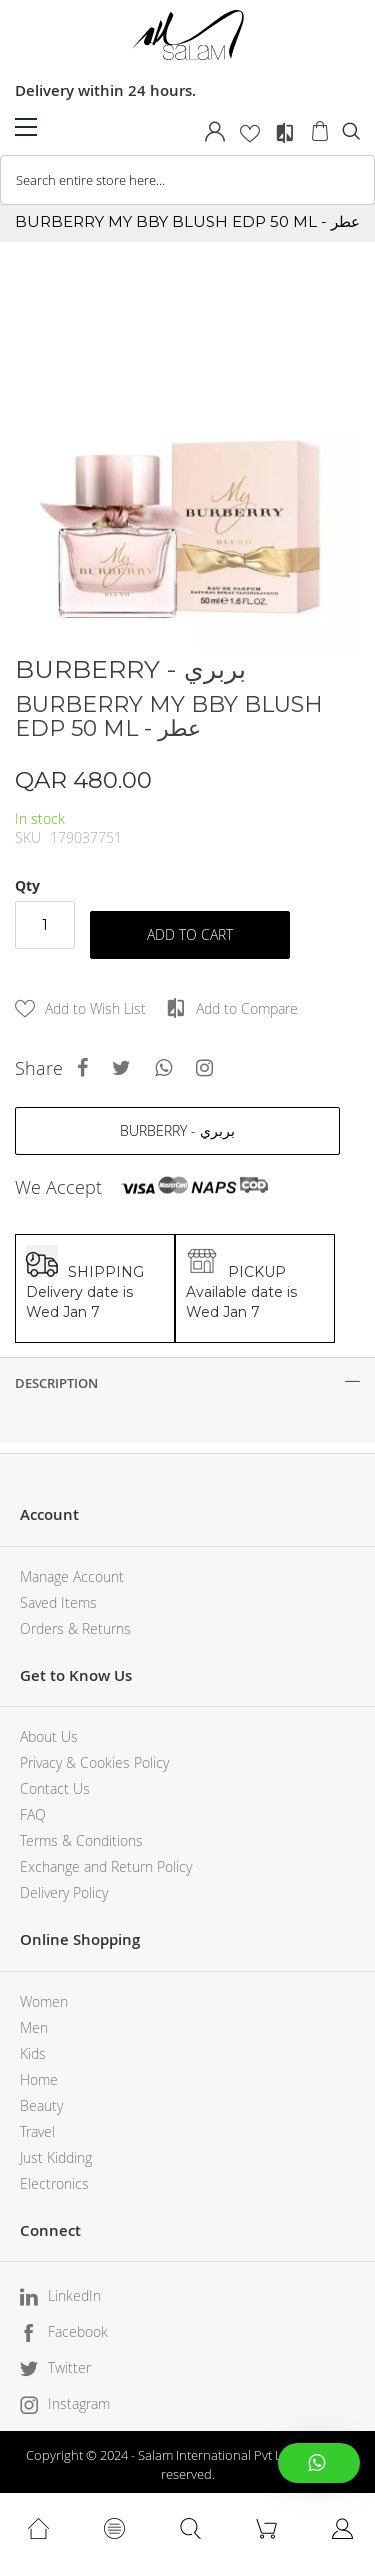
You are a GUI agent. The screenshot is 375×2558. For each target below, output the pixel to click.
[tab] (187, 1383)
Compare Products (285, 133)
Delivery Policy (64, 1892)
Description (56, 1383)
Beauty (41, 2105)
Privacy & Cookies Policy (94, 1762)
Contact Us (55, 1788)
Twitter (69, 2367)
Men (34, 2027)
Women (44, 2001)
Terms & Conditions (81, 1840)
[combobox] (187, 180)
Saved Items (58, 1602)
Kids (33, 2053)
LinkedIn (74, 2295)
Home (39, 2079)
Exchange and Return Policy (106, 1866)
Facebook (78, 2331)
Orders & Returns (75, 1628)
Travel (37, 2131)
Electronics (54, 2183)
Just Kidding (56, 2157)
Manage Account (72, 1576)
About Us (49, 1736)
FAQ (33, 1814)
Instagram (79, 2403)
